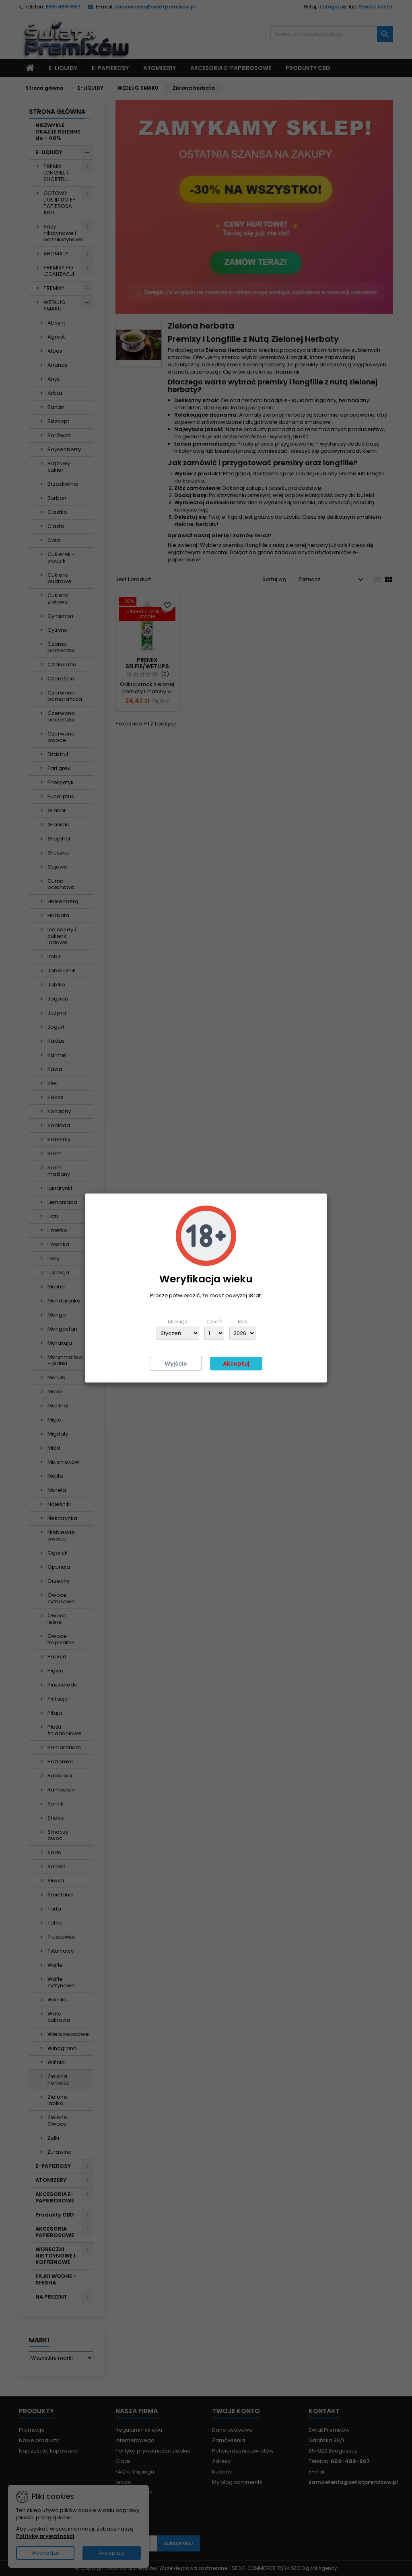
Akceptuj (236, 1364)
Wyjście (176, 1364)
